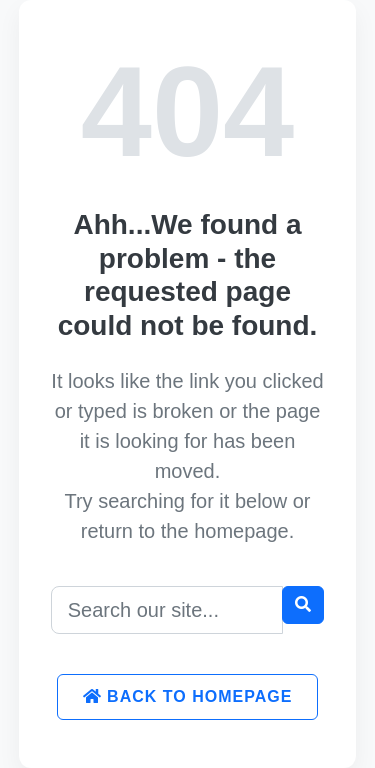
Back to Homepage (188, 696)
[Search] (167, 610)
